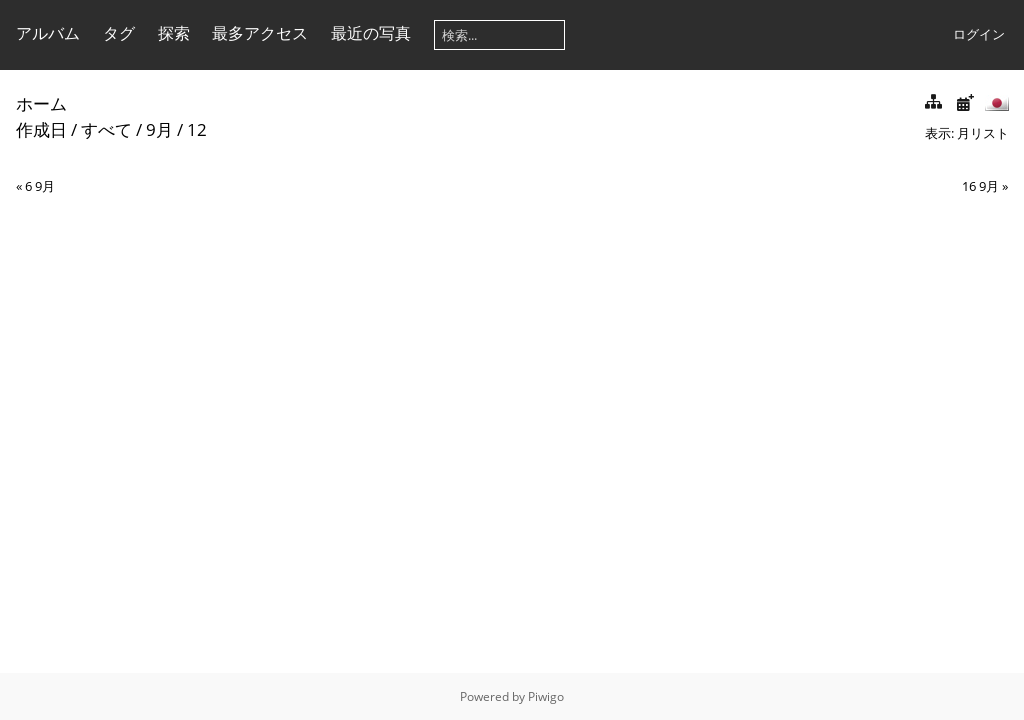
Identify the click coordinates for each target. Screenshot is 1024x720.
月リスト (983, 133)
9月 (159, 129)
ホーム (41, 103)
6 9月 (40, 186)
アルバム (48, 33)
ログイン (979, 34)
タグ (119, 33)
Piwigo (546, 696)
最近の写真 (371, 33)
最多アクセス (260, 33)
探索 (174, 33)
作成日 (41, 129)
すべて (106, 129)
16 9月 (980, 186)
